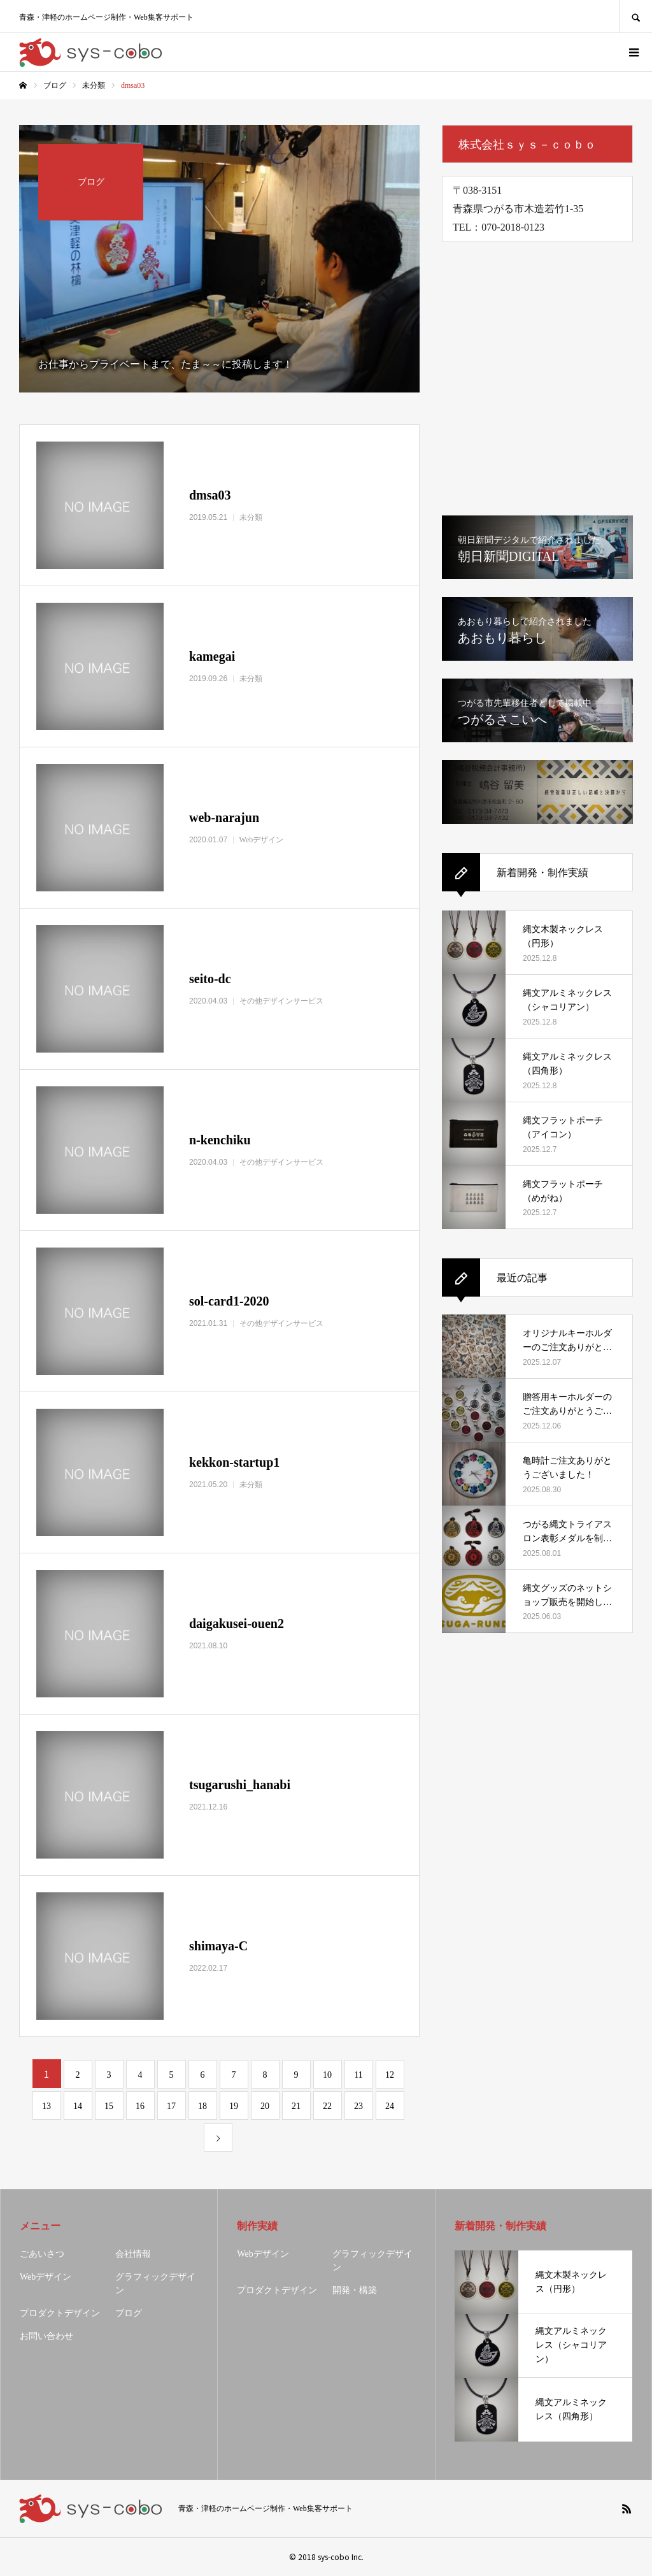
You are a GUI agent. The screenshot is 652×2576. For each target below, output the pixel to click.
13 (46, 2106)
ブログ (128, 2313)
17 (171, 2106)
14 (77, 2106)
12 (389, 2075)
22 (327, 2106)
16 (140, 2106)
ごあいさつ (42, 2254)
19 (233, 2106)
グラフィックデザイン (155, 2283)
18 (202, 2106)
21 (296, 2106)
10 (327, 2075)
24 (389, 2106)
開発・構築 (354, 2290)
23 (358, 2106)
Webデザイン (45, 2277)
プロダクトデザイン (60, 2313)
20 (264, 2106)
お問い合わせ (46, 2336)
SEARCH (635, 16)
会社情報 (133, 2254)
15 (108, 2106)
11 (358, 2075)
